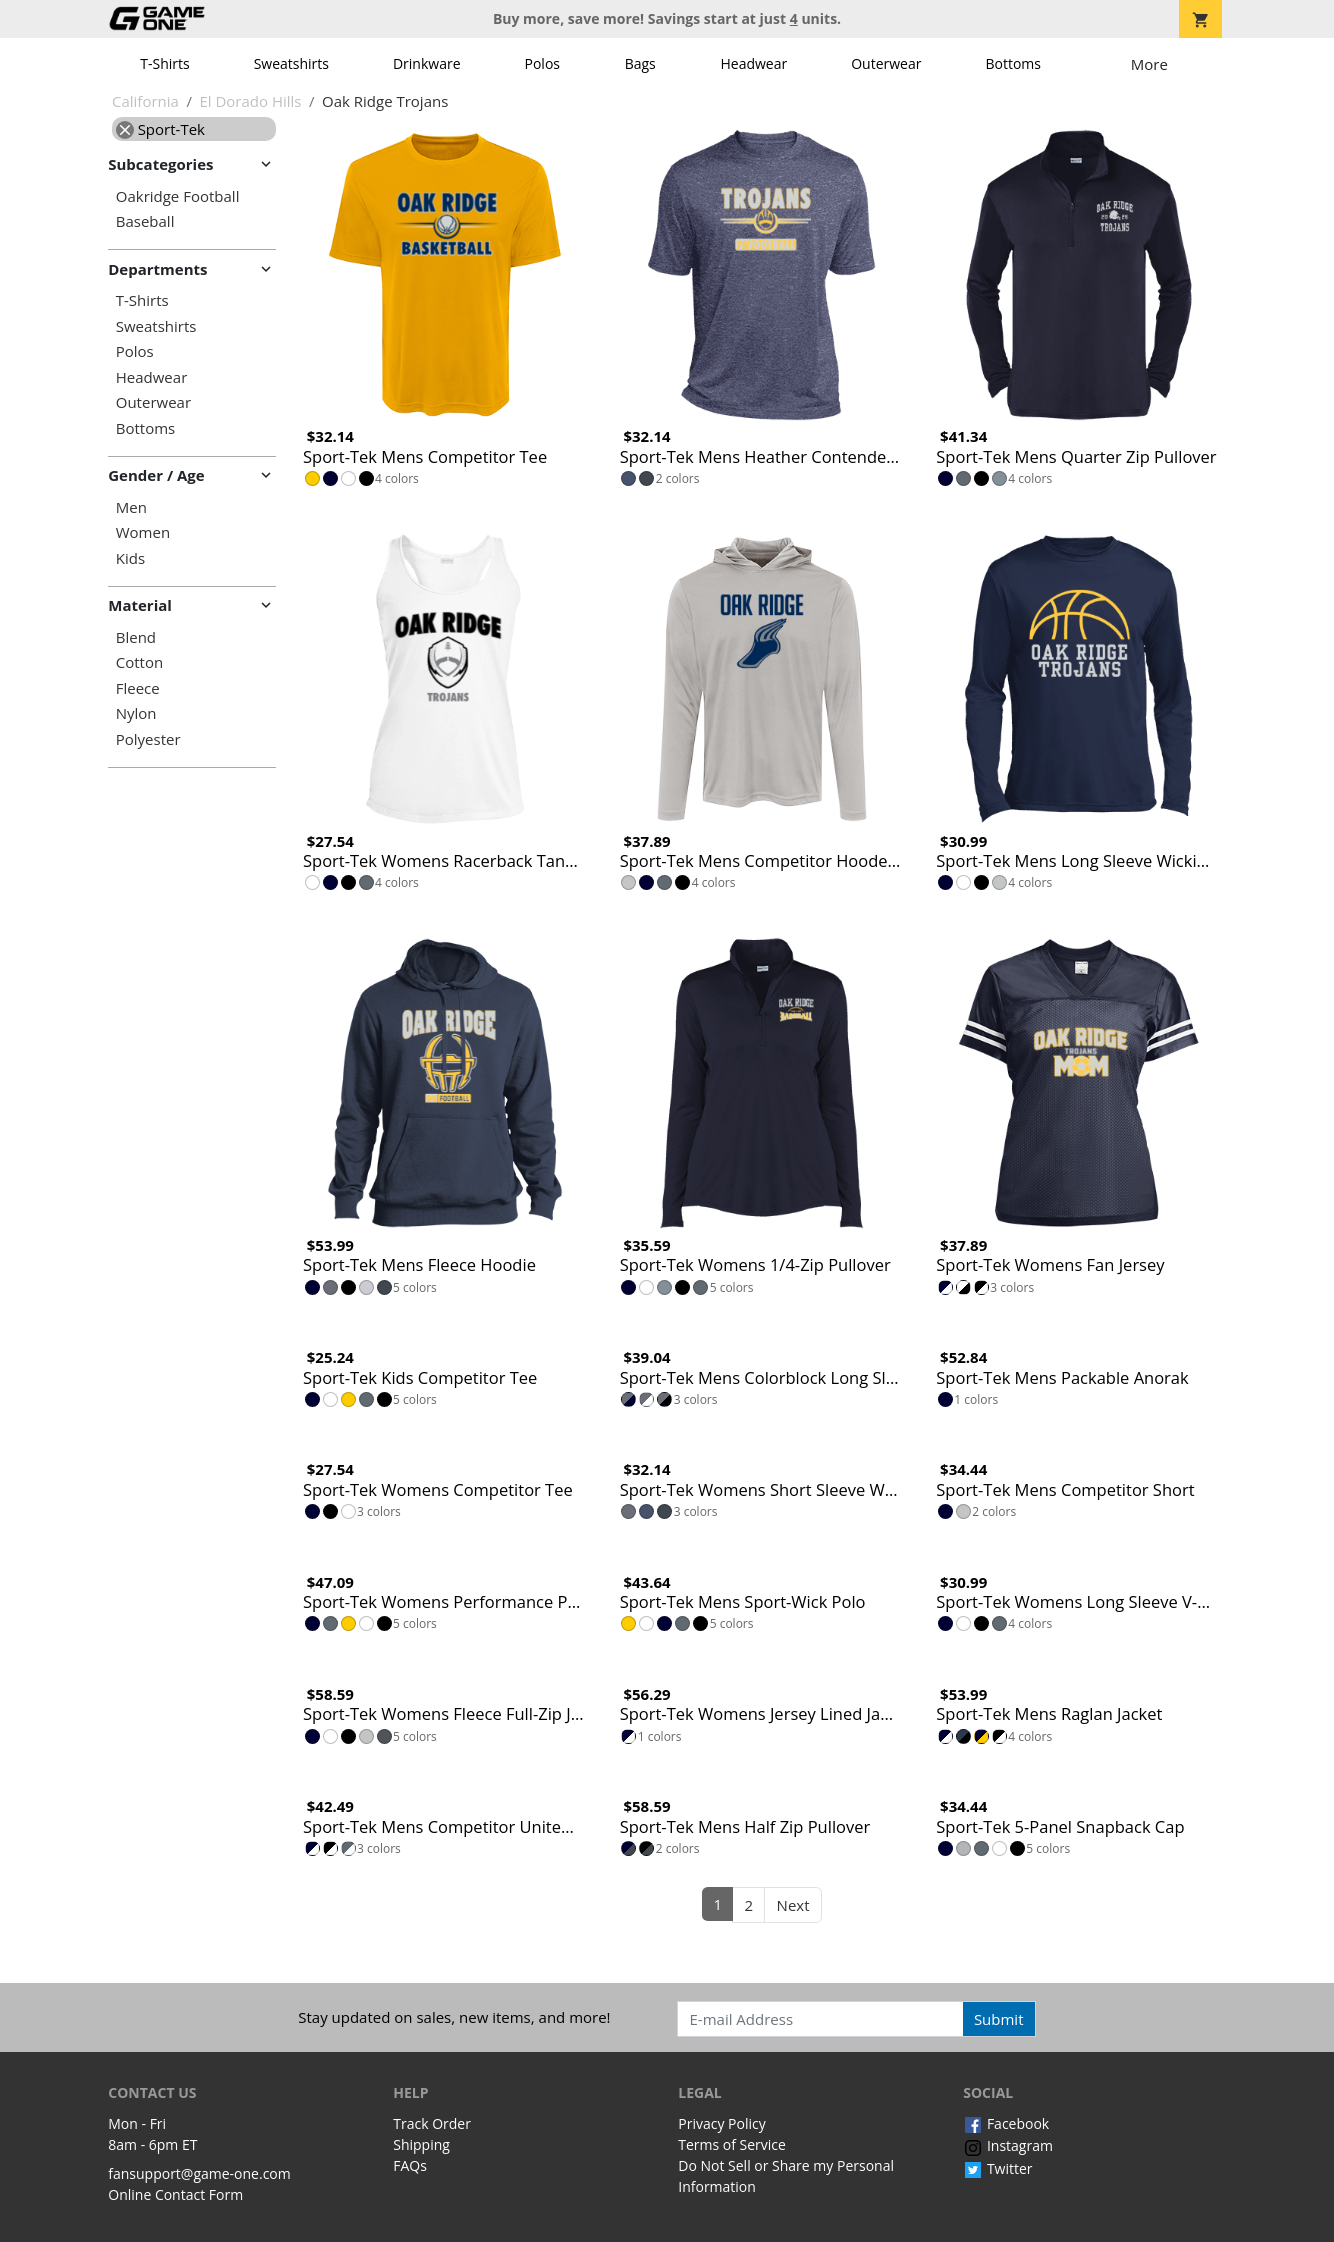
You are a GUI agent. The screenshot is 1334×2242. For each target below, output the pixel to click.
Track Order (432, 2123)
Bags (640, 63)
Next (793, 1905)
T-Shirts (164, 63)
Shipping (421, 2144)
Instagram (1008, 2145)
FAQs (410, 2165)
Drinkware (427, 63)
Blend (136, 637)
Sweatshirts (291, 63)
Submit (999, 2019)
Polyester (148, 739)
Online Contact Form (175, 2194)
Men (131, 507)
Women (143, 532)
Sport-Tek (160, 129)
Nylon (136, 713)
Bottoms (1013, 63)
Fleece (138, 688)
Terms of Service (732, 2144)
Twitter (997, 2168)
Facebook (1006, 2123)
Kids (130, 558)
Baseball (145, 221)
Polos (542, 63)
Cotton (139, 662)
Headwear (753, 63)
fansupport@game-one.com (199, 2173)
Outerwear (886, 63)
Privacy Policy (721, 2123)
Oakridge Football (178, 196)
